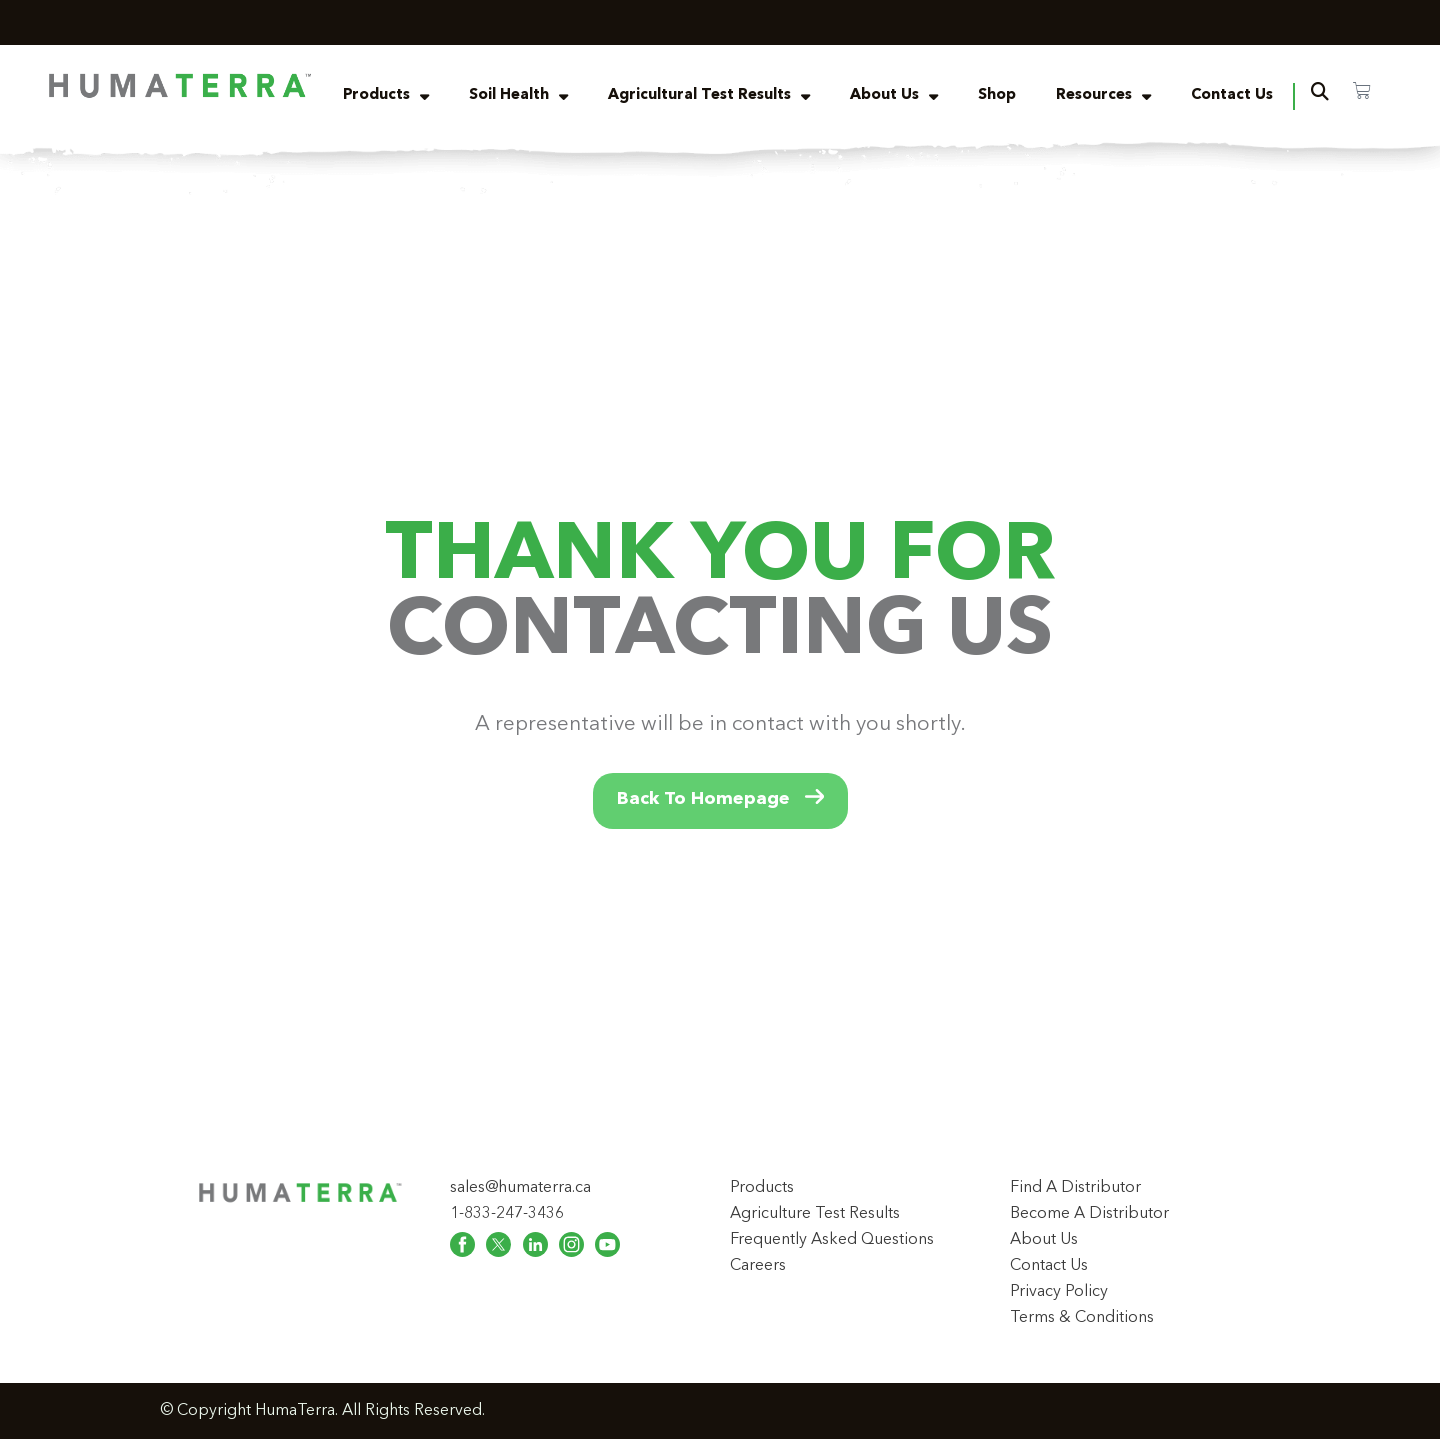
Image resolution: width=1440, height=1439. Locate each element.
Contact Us (1232, 95)
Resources (1103, 96)
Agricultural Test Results (709, 96)
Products (386, 96)
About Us (894, 96)
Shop (997, 95)
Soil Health (518, 96)
